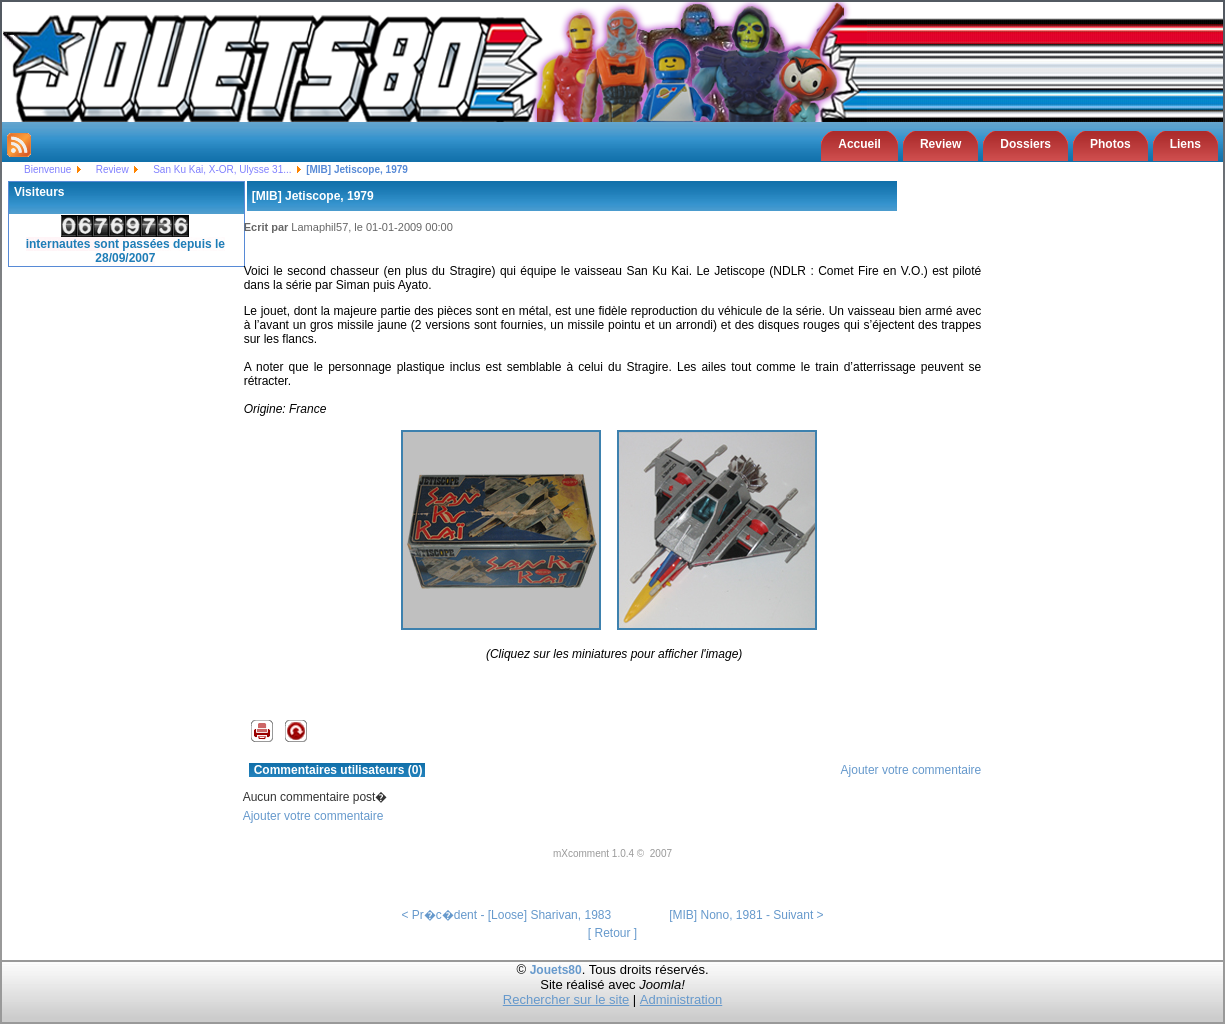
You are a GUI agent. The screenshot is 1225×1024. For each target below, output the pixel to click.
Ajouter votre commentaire (911, 770)
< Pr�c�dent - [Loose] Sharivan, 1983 (506, 915)
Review (940, 144)
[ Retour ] (612, 933)
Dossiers (1025, 144)
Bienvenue (47, 169)
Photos (1110, 144)
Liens (1185, 144)
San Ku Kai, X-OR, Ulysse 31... (222, 169)
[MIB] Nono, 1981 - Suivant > (746, 915)
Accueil (859, 144)
